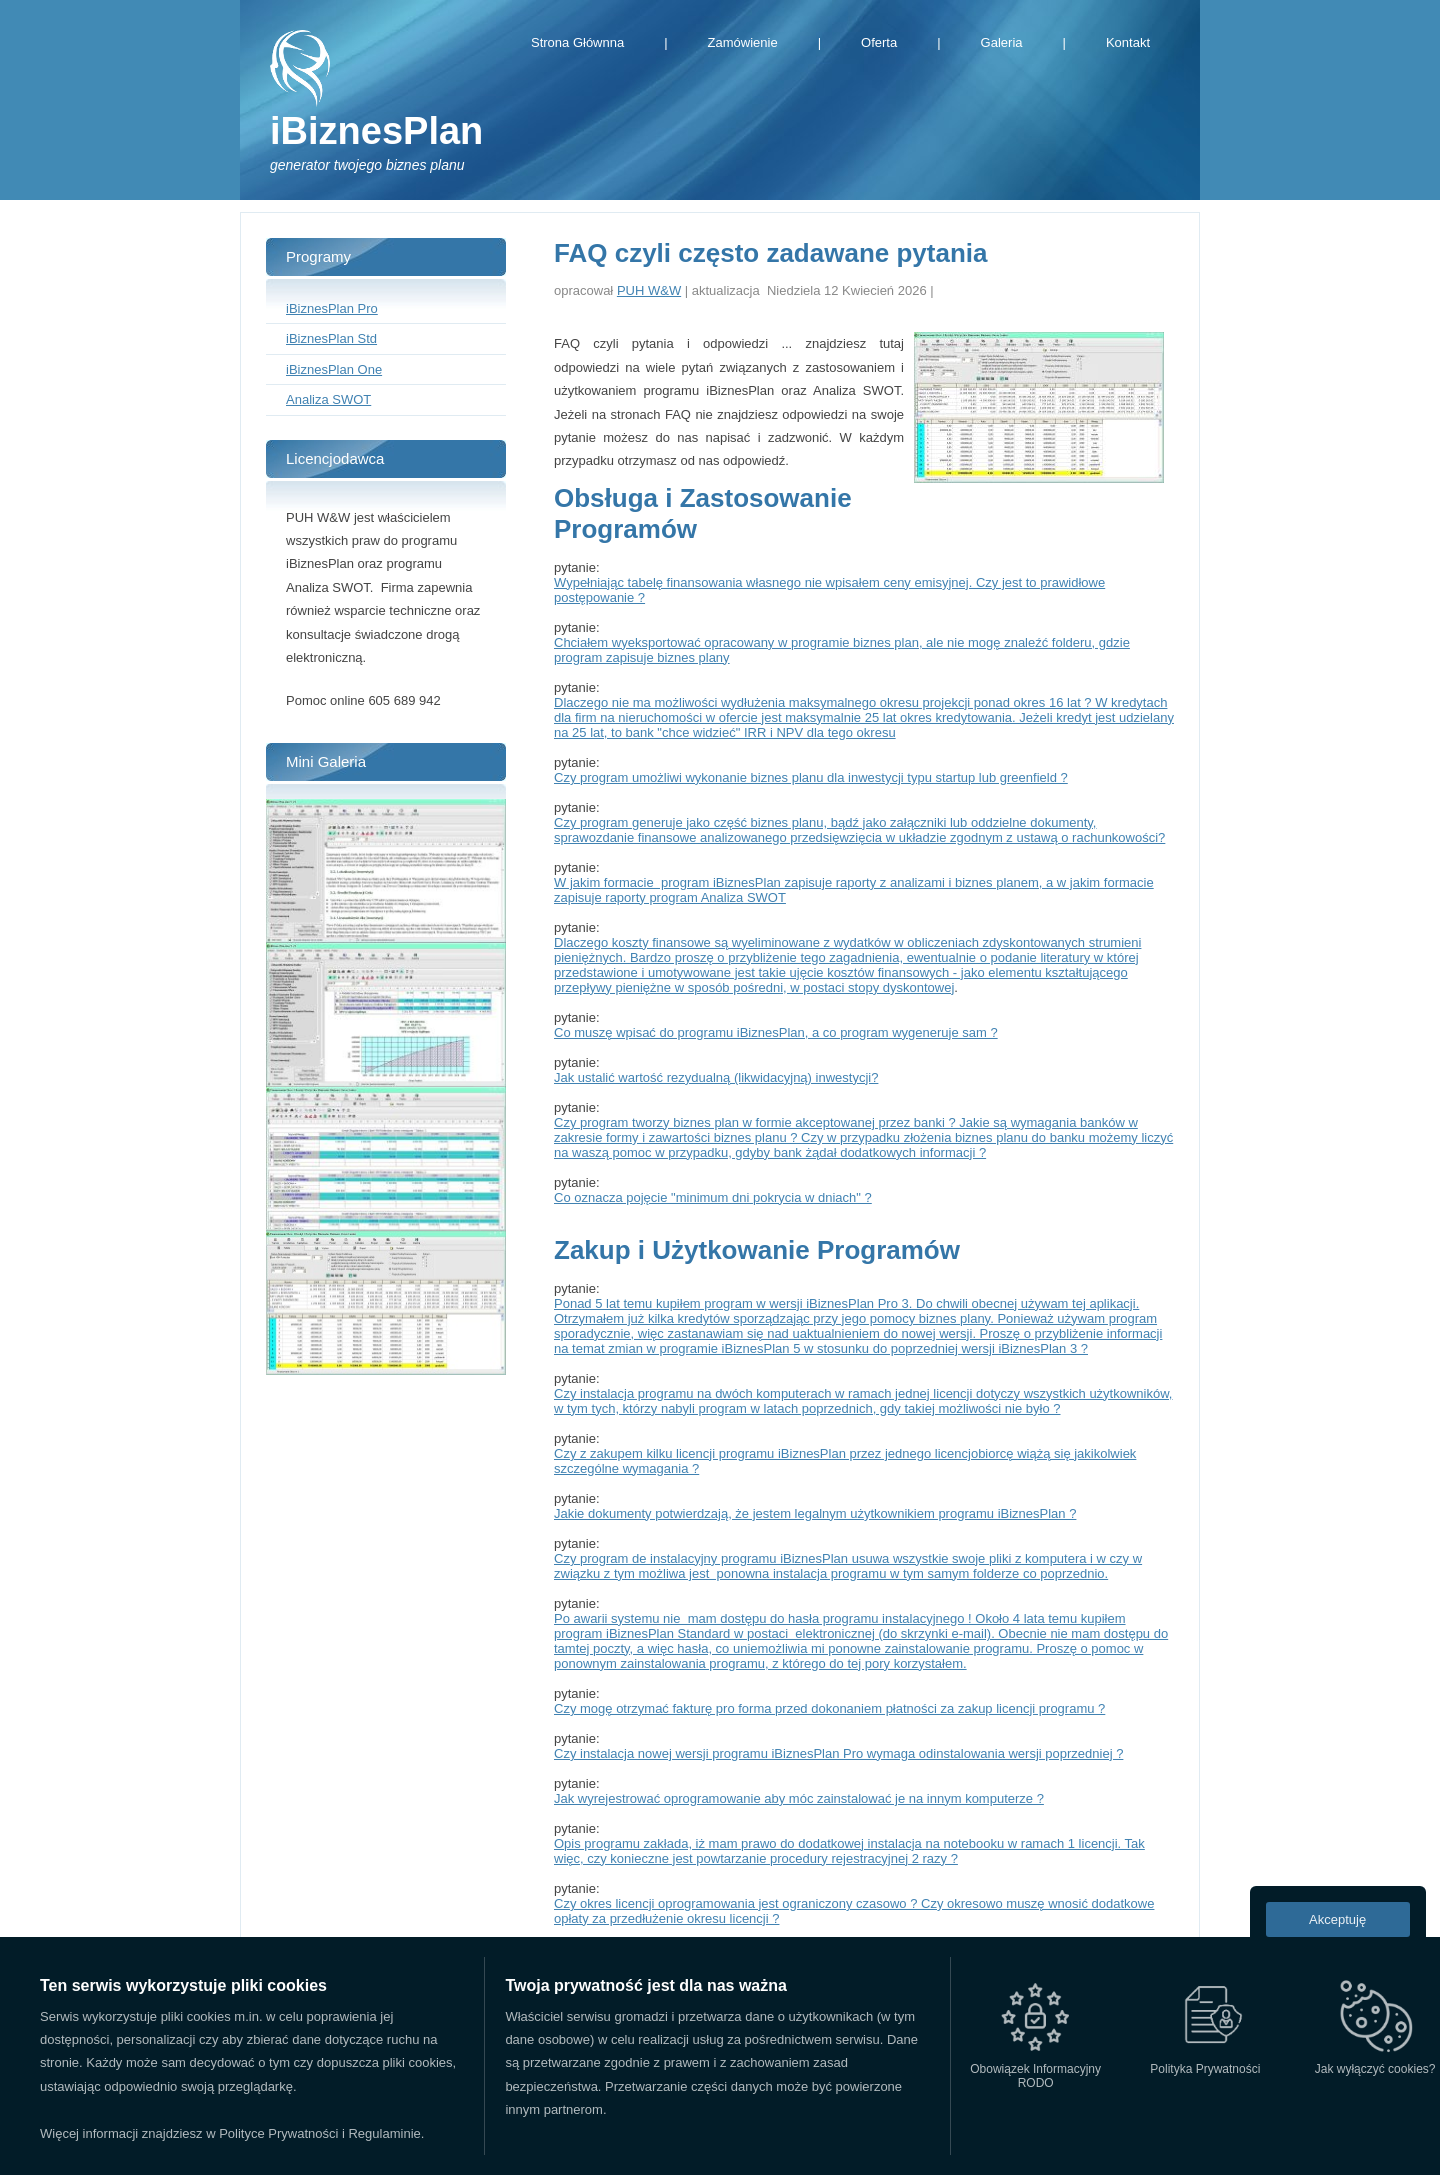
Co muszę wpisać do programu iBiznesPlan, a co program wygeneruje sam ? (776, 1032)
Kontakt (1128, 42)
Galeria (1002, 42)
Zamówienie (743, 42)
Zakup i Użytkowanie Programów (757, 1250)
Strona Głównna (577, 42)
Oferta (879, 42)
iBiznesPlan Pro (332, 308)
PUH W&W (649, 290)
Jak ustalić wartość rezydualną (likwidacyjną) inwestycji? (716, 1077)
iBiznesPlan (376, 131)
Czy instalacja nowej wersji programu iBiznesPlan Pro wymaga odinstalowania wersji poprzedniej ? (838, 1753)
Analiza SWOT (328, 399)
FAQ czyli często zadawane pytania (770, 253)
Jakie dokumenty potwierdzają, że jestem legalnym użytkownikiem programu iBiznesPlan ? (815, 1513)
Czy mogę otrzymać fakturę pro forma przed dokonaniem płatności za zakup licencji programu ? (829, 1708)
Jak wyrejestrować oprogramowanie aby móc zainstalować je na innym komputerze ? (799, 1798)
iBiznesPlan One (334, 369)
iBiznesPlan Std (331, 338)
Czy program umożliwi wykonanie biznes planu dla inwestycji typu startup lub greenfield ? (811, 777)
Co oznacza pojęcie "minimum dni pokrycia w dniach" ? (713, 1197)
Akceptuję (1337, 1919)
